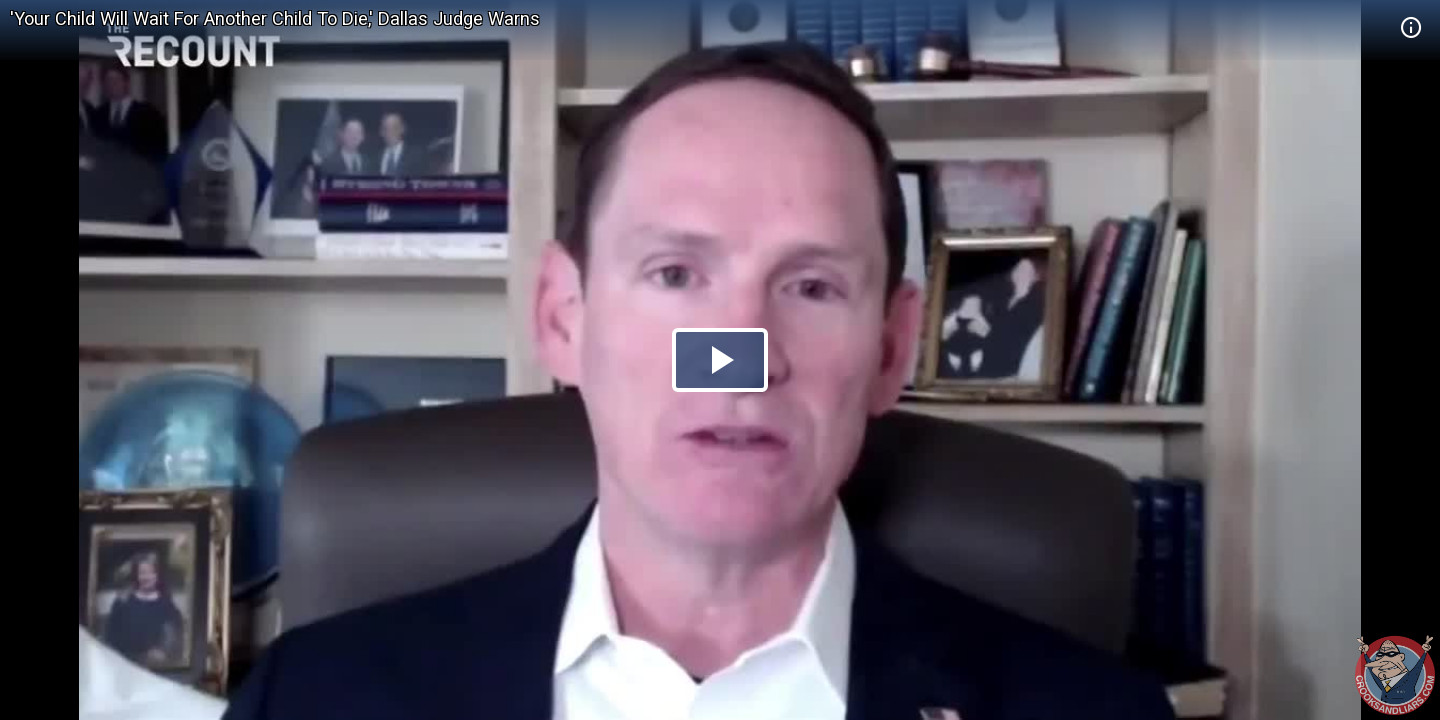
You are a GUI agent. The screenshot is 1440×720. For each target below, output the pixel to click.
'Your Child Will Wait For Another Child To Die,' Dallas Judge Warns (275, 18)
